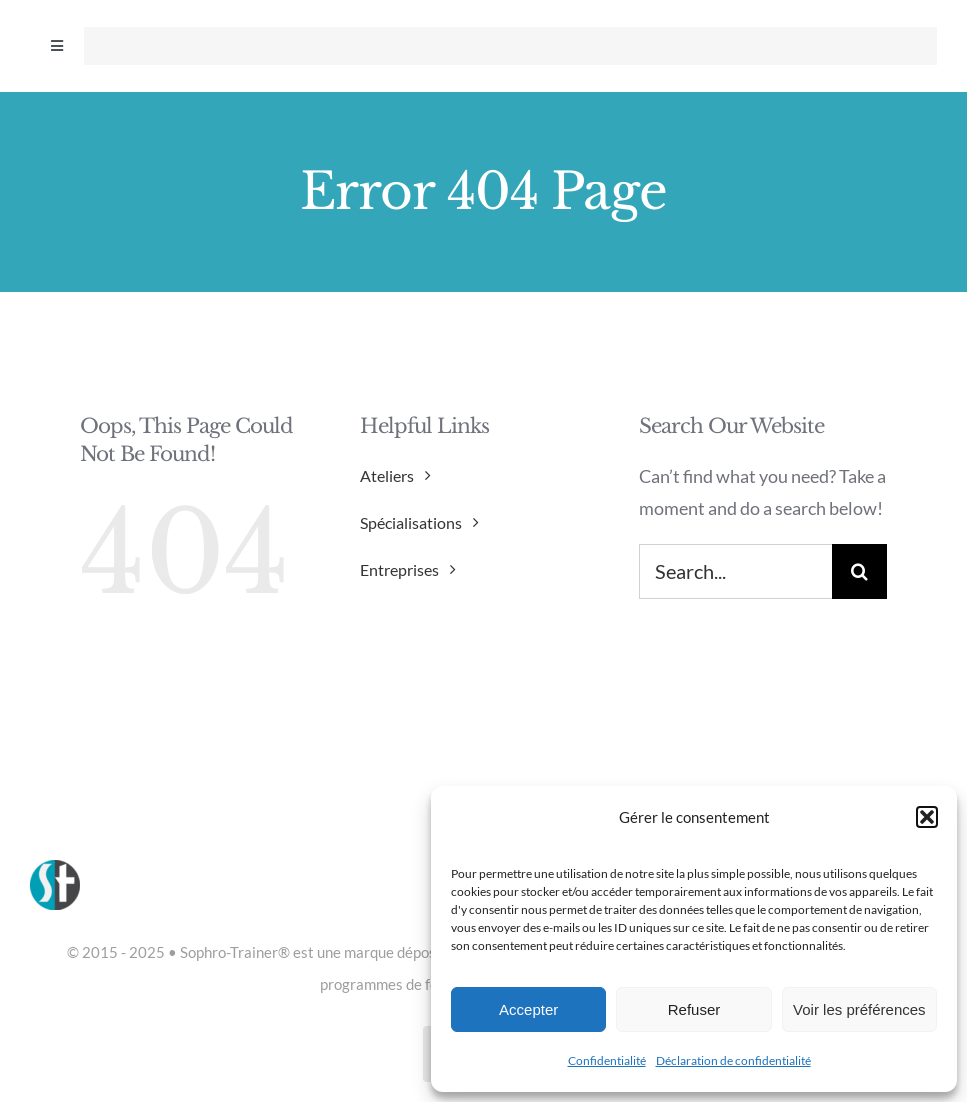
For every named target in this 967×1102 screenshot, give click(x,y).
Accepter (528, 1009)
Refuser (694, 1009)
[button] (927, 817)
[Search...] (735, 571)
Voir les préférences (859, 1009)
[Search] (859, 571)
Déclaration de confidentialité (733, 1060)
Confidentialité (607, 1060)
